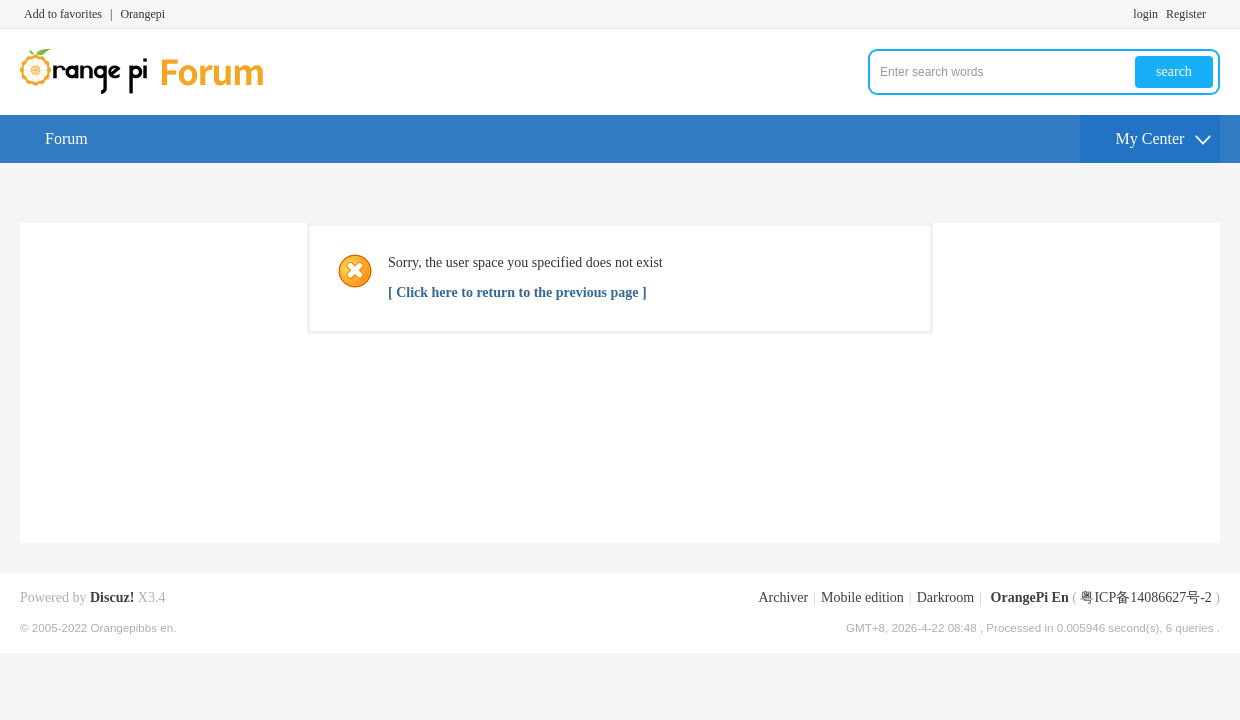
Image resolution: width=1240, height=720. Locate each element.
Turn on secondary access (1215, 14)
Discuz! (112, 597)
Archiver (783, 597)
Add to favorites (63, 14)
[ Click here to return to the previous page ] (517, 292)
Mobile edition (862, 597)
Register (1186, 14)
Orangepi (142, 14)
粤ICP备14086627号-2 (1145, 597)
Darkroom (946, 597)
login (1145, 14)
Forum (66, 138)
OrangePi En (1030, 597)
